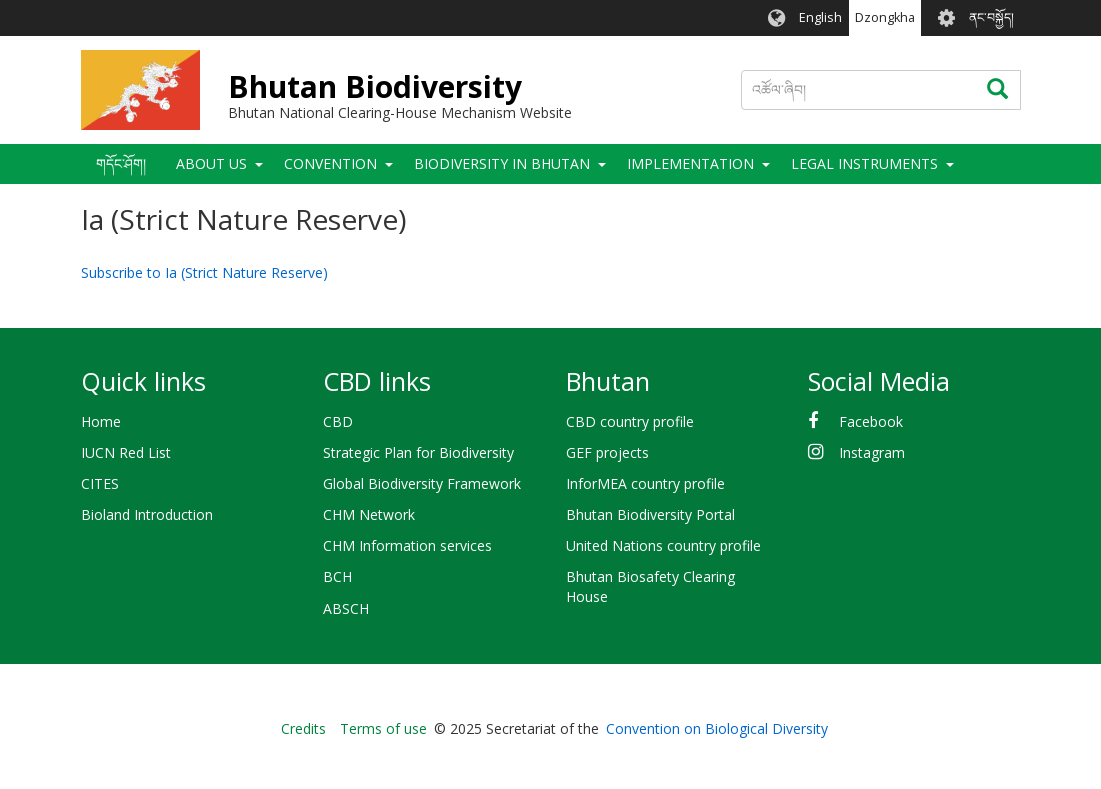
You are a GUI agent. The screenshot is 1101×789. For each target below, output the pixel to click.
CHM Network (369, 514)
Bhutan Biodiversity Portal (650, 514)
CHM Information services (407, 545)
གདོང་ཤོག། (121, 163)
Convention (330, 163)
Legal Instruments (864, 163)
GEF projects (607, 452)
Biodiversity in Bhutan (502, 163)
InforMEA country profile (645, 483)
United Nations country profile (663, 545)
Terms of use (383, 728)
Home (101, 421)
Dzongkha (885, 17)
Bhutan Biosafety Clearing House (650, 586)
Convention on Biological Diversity (717, 728)
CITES (100, 483)
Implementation (690, 163)
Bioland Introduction (147, 514)
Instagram (872, 452)
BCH (337, 576)
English (820, 17)
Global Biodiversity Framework (422, 483)
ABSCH (346, 608)
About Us (211, 163)
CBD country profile (630, 421)
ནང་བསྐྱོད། (991, 17)
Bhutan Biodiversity (375, 86)
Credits (303, 728)
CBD (338, 421)
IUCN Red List (126, 452)
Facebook (871, 421)
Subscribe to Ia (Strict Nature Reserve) (204, 272)
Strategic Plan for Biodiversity (418, 452)
